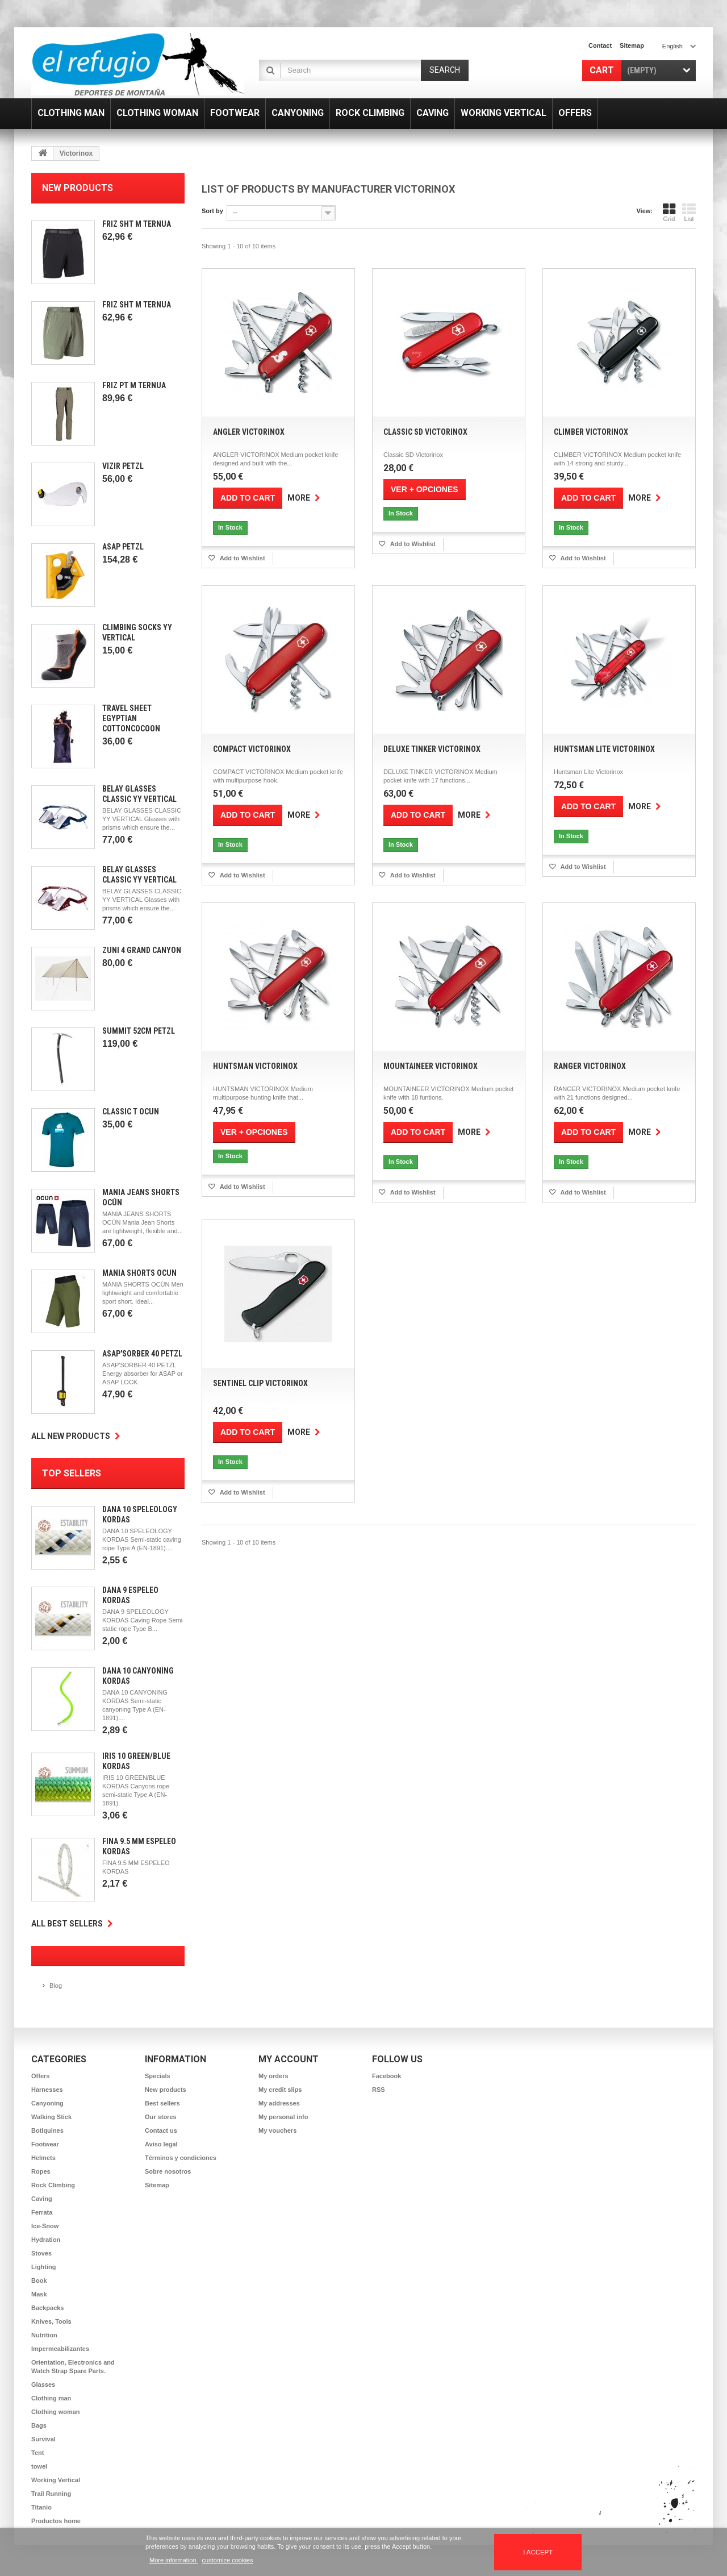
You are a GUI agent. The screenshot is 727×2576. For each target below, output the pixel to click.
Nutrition (44, 2335)
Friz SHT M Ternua (136, 223)
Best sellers (162, 2103)
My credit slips (280, 2089)
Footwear (45, 2144)
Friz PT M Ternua (134, 385)
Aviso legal (161, 2144)
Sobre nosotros (168, 2171)
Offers (40, 2076)
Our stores (161, 2116)
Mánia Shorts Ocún (139, 1272)
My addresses (279, 2103)
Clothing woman (55, 2411)
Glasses (43, 2384)
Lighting (43, 2266)
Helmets (43, 2157)
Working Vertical (55, 2480)
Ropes (41, 2171)
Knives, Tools (51, 2321)
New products (77, 187)
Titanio (41, 2507)
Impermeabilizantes (60, 2348)
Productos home (56, 2520)
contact (600, 45)
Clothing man (51, 2398)
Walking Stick (51, 2116)
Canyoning (47, 2103)
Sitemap (157, 2185)
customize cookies (227, 2560)
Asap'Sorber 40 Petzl (142, 1353)
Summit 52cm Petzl (138, 1030)
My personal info (283, 2116)
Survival (43, 2439)
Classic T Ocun (130, 1111)
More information (173, 2560)
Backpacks (47, 2307)
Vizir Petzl (123, 466)
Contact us (161, 2130)
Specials (157, 2076)
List (689, 212)
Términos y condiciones (180, 2157)
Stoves (41, 2253)
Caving (41, 2198)
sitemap (632, 45)
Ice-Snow (45, 2226)
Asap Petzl (123, 546)
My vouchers (277, 2130)
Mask (39, 2294)
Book (39, 2280)
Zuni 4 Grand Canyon (141, 950)
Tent (37, 2452)
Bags (39, 2425)
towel (39, 2466)
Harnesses (47, 2089)
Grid (669, 212)
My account (288, 2059)
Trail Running (51, 2493)
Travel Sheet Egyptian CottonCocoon (131, 718)
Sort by (212, 210)
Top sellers (71, 1473)
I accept (538, 2552)
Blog (55, 1985)
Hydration (45, 2239)
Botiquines (47, 2130)
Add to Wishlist (241, 558)
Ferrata (41, 2212)
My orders (273, 2076)
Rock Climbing (53, 2185)
